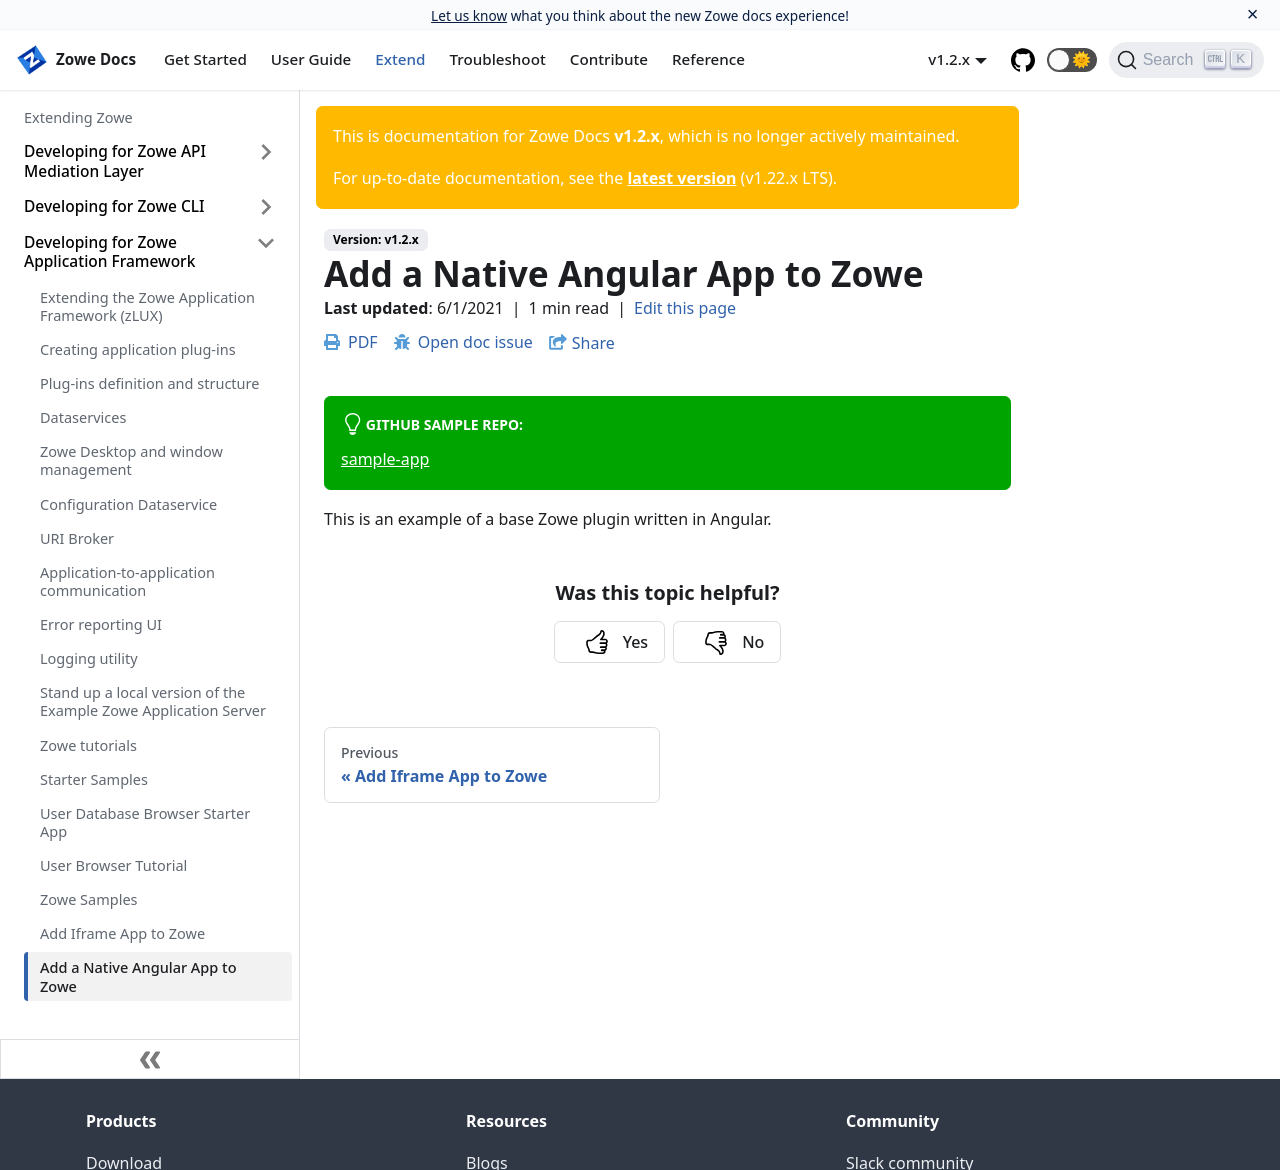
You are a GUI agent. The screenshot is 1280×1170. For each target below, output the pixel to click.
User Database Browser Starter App (145, 822)
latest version (681, 178)
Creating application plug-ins (138, 349)
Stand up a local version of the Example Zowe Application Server (153, 701)
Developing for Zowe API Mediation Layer (115, 160)
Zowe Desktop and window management (131, 460)
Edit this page (685, 308)
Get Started (205, 59)
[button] (1072, 60)
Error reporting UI (101, 624)
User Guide (311, 59)
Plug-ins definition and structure (149, 383)
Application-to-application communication (127, 581)
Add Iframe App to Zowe (122, 933)
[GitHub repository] (1023, 60)
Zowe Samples (89, 899)
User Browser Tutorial (113, 865)
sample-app (385, 459)
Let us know (469, 15)
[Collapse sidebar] (150, 1059)
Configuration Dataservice (128, 504)
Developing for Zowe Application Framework (109, 251)
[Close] (1252, 14)
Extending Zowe (78, 117)
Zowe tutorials (88, 745)
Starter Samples (94, 779)
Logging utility (89, 658)
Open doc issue (463, 342)
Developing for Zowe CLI (114, 206)
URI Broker (77, 538)
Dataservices (83, 417)
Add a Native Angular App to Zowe (138, 976)
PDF (351, 342)
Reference (708, 59)
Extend (400, 59)
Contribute (609, 59)
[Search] (1186, 60)
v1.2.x (949, 59)
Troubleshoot (498, 59)
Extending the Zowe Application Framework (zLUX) (147, 306)
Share (593, 343)
